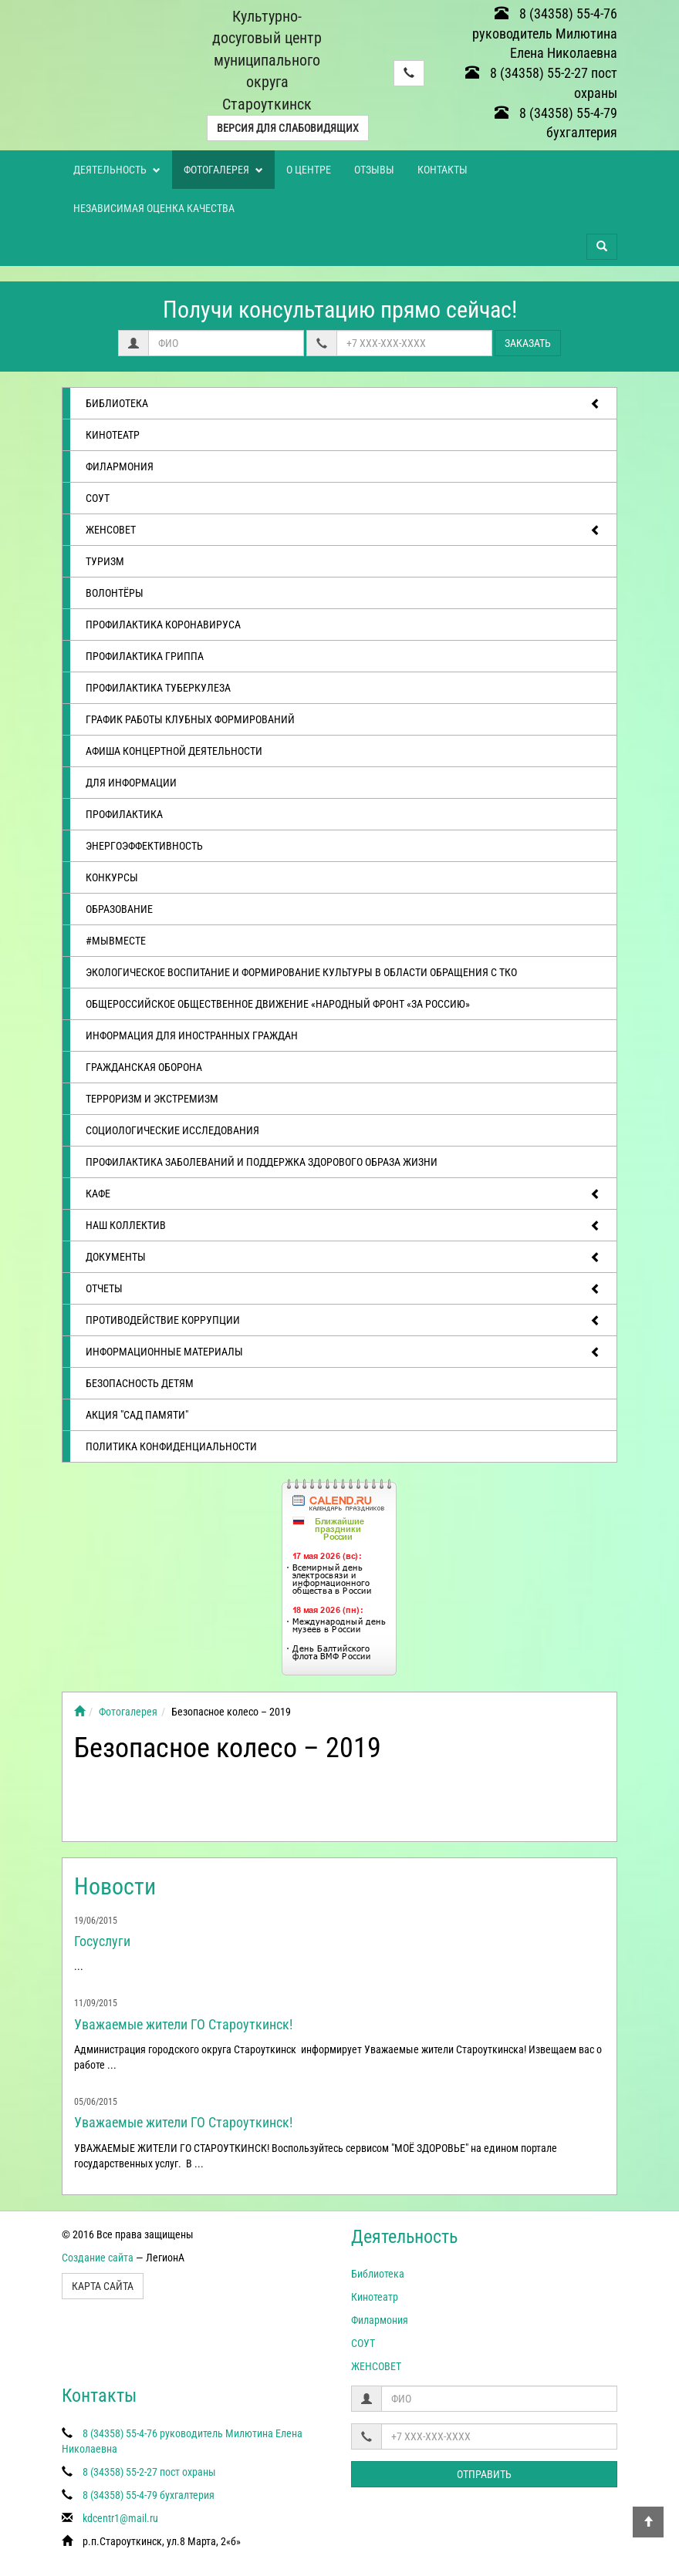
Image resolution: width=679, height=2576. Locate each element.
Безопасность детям (140, 1383)
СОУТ (98, 498)
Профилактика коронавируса (163, 624)
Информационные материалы (343, 1352)
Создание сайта (97, 2257)
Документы (343, 1257)
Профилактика (124, 814)
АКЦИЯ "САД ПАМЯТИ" (137, 1415)
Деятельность (116, 169)
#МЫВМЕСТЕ (116, 940)
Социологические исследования (172, 1130)
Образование (119, 909)
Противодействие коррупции (343, 1320)
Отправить (484, 2474)
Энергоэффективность (144, 846)
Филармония (120, 466)
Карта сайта (102, 2286)
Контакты (442, 169)
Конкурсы (112, 877)
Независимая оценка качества (154, 208)
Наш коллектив (343, 1226)
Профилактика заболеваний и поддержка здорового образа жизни (261, 1162)
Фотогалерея (223, 169)
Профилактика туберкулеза (158, 688)
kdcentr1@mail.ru (120, 2518)
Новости (115, 1886)
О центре (308, 169)
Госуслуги (102, 1941)
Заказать (528, 343)
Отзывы (374, 169)
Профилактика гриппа (145, 656)
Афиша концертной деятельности (174, 751)
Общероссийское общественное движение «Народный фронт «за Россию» (278, 1004)
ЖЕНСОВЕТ (343, 530)
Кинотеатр (113, 435)
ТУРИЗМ (105, 561)
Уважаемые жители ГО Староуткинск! (183, 2024)
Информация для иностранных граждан (192, 1035)
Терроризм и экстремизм (152, 1099)
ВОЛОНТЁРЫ (115, 593)
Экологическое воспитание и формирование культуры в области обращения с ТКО (301, 972)
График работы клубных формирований (190, 719)
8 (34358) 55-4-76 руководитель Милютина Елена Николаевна (544, 33)
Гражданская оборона (144, 1067)
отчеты (343, 1289)
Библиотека (343, 404)
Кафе (343, 1194)
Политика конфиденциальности (171, 1446)
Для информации (131, 782)
